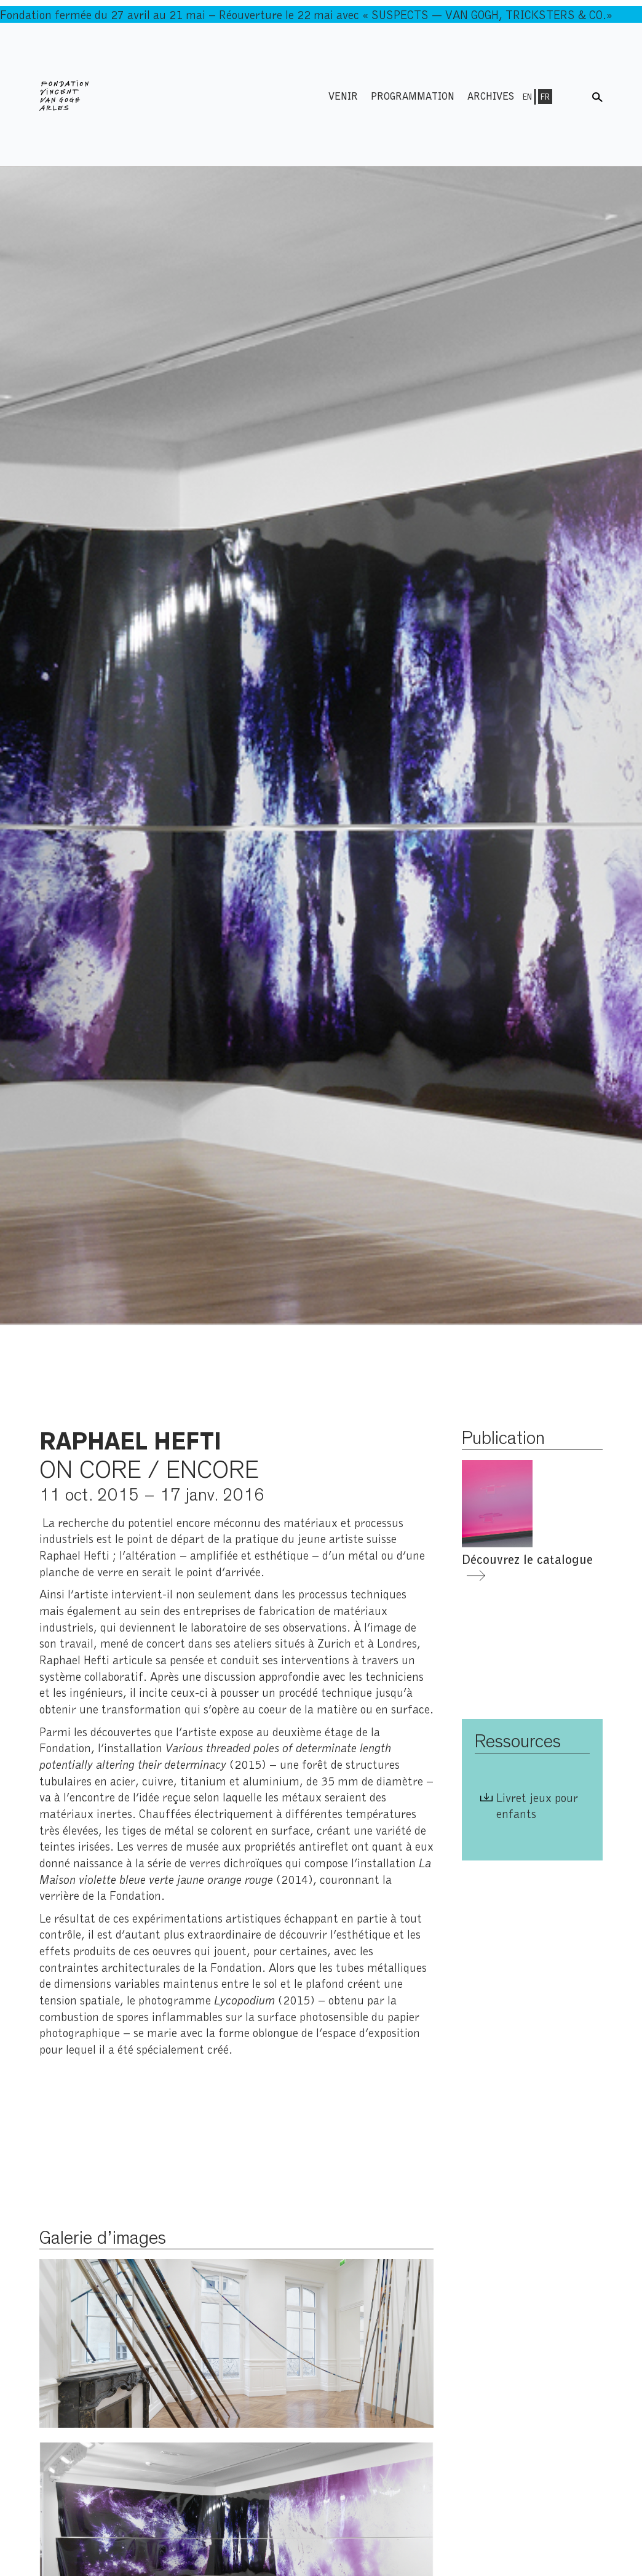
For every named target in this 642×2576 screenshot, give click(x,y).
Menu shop (573, 95)
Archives (490, 96)
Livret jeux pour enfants (537, 1805)
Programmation (412, 96)
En (527, 97)
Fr (545, 97)
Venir (343, 96)
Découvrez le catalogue (527, 1558)
